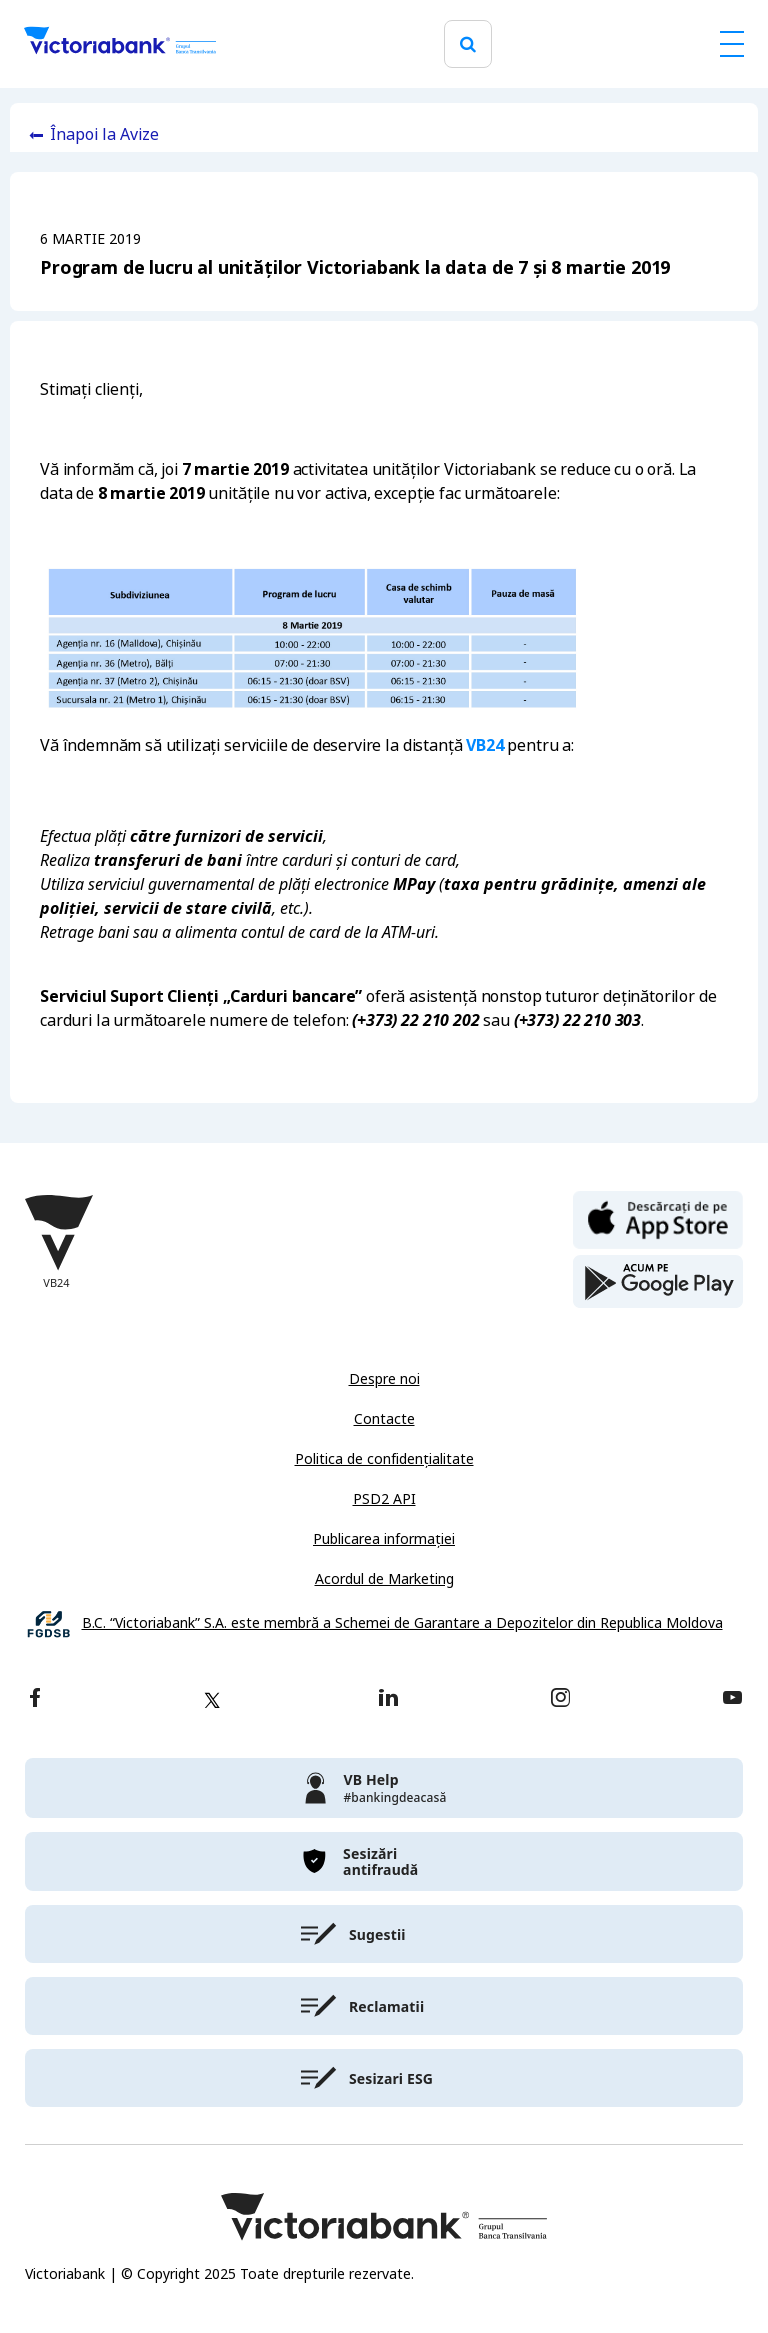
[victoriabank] (384, 1788)
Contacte (384, 1419)
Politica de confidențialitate (384, 1459)
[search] (468, 44)
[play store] (658, 1282)
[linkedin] (388, 1699)
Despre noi (384, 1379)
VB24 (484, 745)
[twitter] (212, 1700)
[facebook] (35, 1699)
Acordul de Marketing (384, 1579)
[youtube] (732, 1699)
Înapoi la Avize (104, 134)
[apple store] (658, 1218)
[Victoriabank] (120, 44)
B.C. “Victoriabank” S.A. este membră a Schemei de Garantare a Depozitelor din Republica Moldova (402, 1623)
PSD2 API (384, 1499)
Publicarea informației (384, 1539)
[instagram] (560, 1699)
